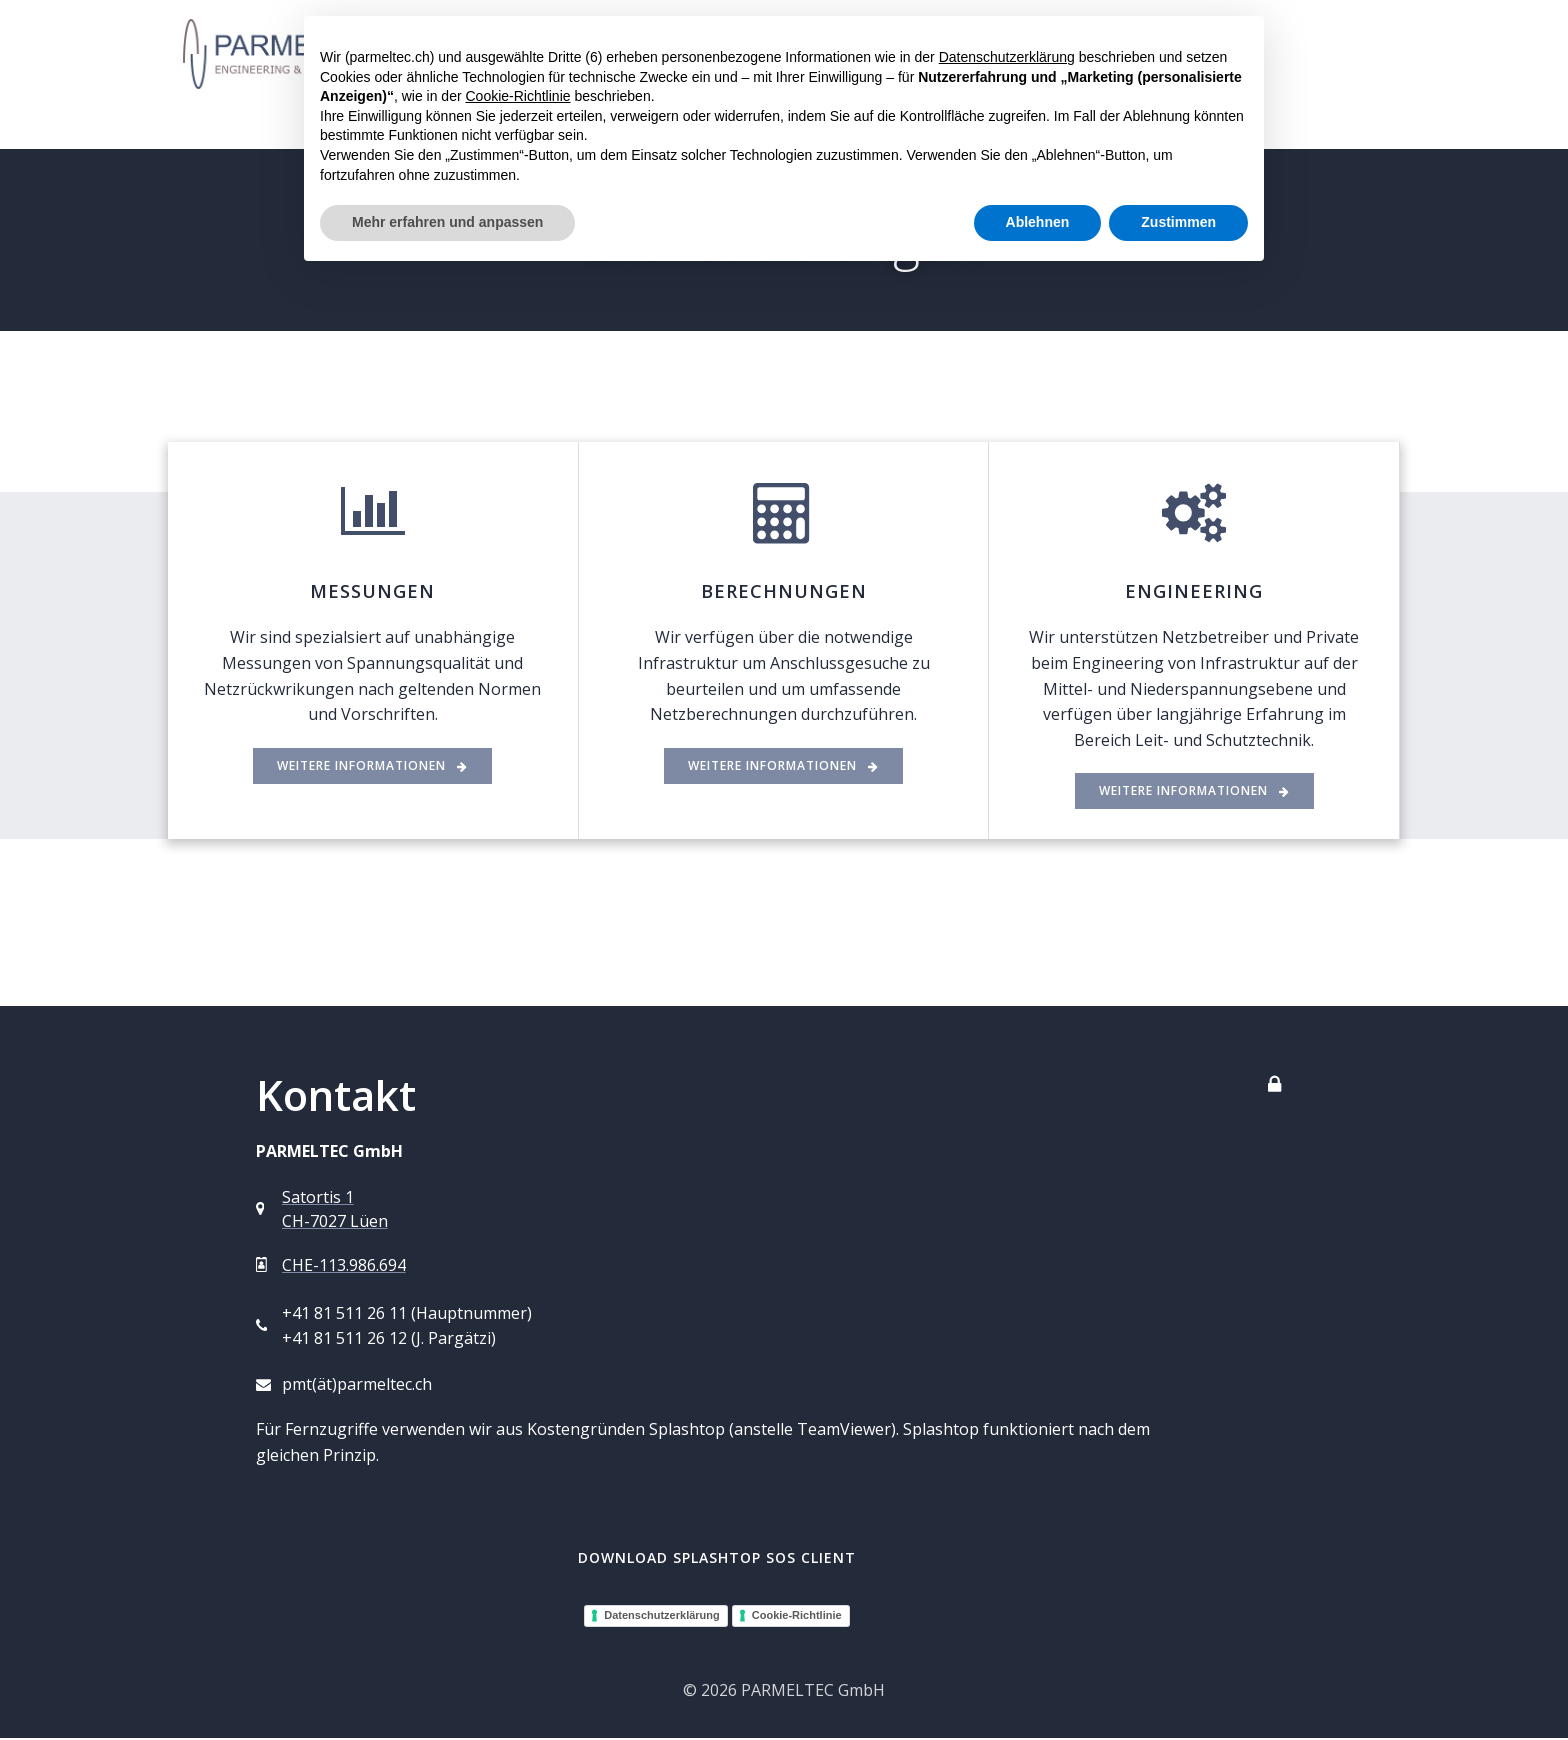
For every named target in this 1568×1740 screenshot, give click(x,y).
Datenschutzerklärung (662, 1617)
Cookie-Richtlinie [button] (517, 96)
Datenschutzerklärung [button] (1007, 57)
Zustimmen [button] (1178, 222)
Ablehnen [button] (1038, 222)
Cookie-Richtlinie (797, 1617)
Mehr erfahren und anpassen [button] (447, 222)
